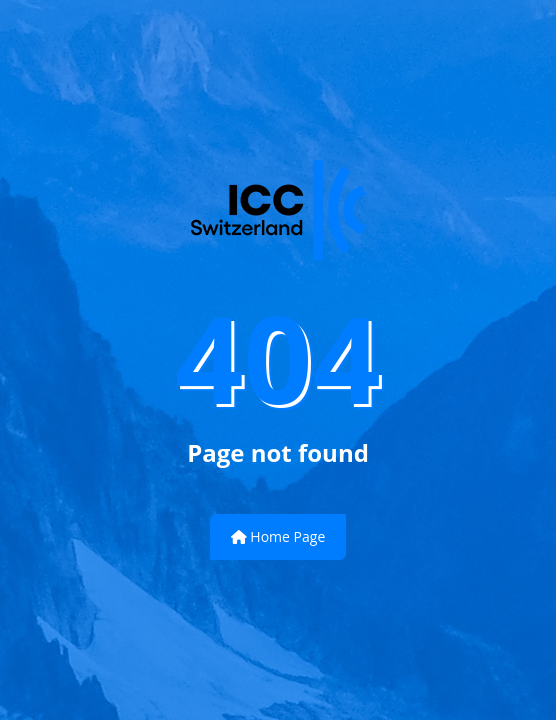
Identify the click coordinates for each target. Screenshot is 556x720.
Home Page (278, 536)
